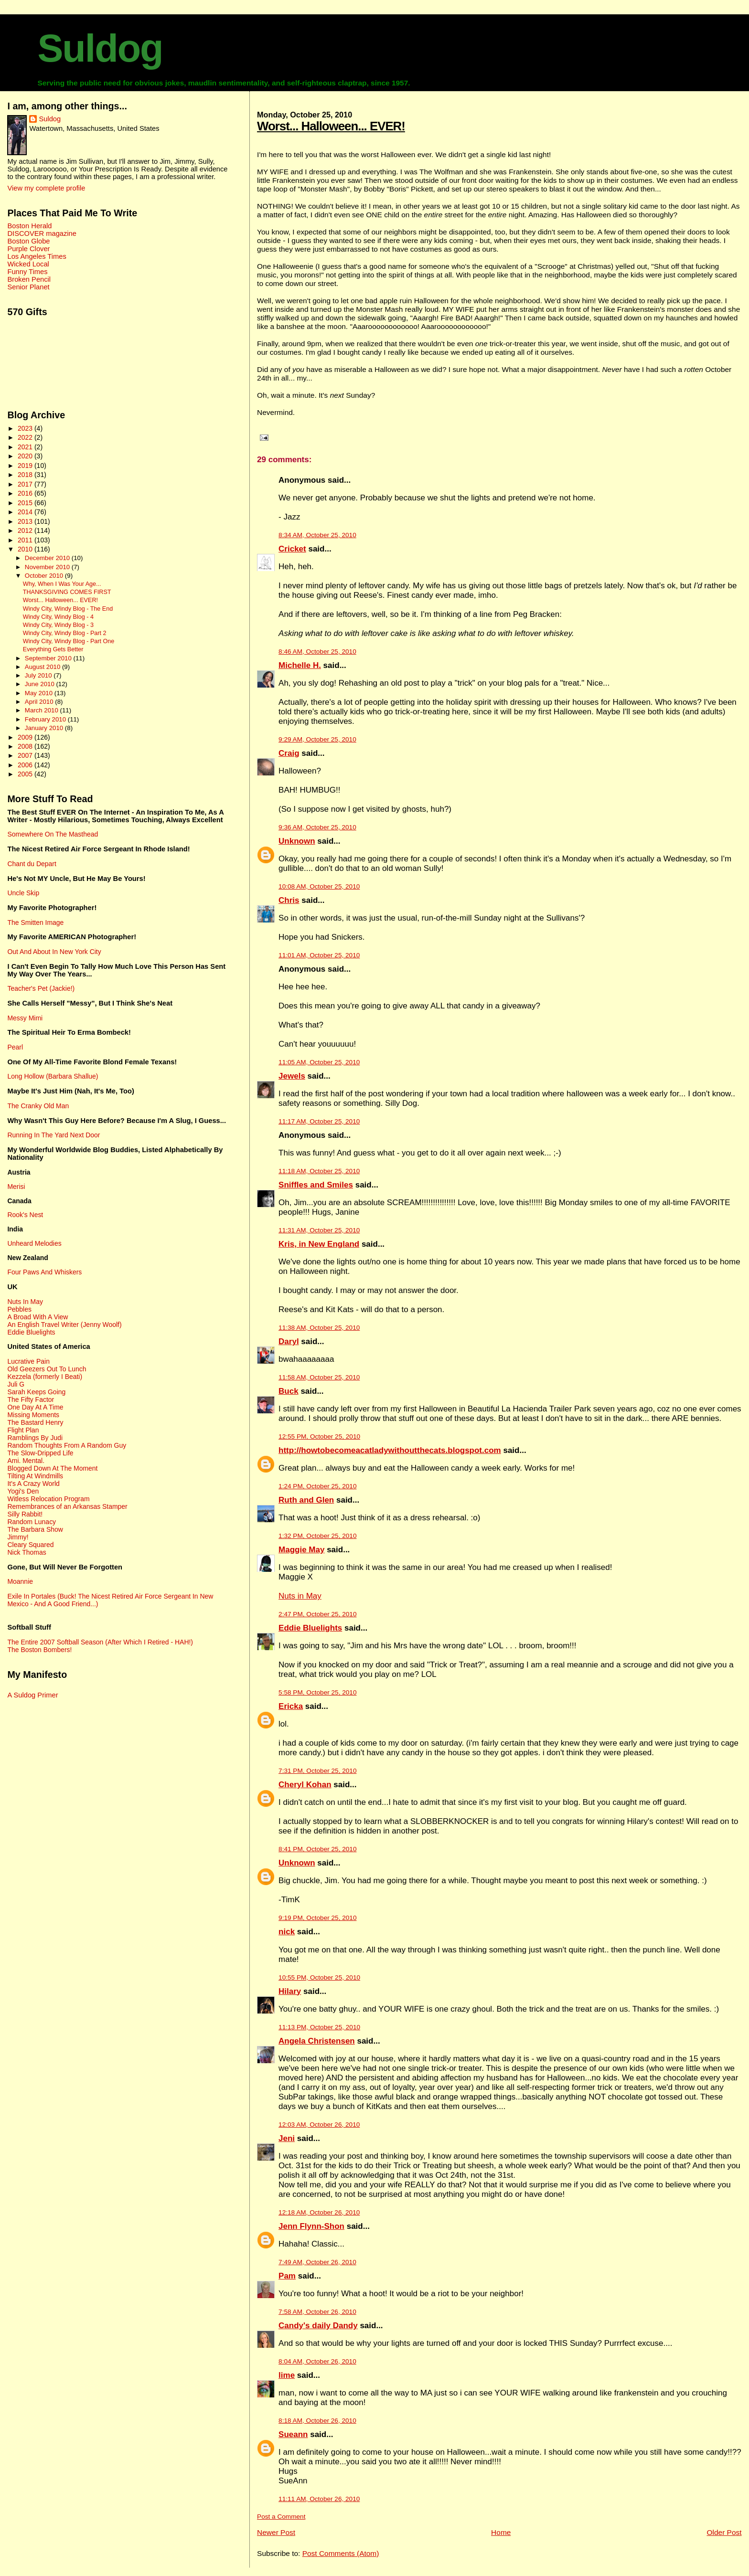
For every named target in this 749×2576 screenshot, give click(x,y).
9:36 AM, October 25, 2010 (317, 827)
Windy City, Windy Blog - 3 (58, 625)
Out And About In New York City (54, 951)
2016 (26, 493)
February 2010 (46, 719)
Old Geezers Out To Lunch (46, 1369)
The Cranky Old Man (38, 1106)
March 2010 (42, 710)
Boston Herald (29, 226)
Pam (287, 2275)
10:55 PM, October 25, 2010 (319, 1977)
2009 (26, 737)
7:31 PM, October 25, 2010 (317, 1770)
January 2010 (45, 727)
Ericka (290, 1706)
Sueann (293, 2434)
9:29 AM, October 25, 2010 (317, 739)
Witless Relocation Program (48, 1499)
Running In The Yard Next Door (53, 1135)
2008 (26, 746)
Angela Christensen (316, 2041)
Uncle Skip (23, 893)
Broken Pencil (29, 279)
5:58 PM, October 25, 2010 (317, 1692)
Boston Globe (28, 241)
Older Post (723, 2532)
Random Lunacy (31, 1522)
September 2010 (49, 658)
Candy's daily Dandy (318, 2325)
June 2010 (40, 684)
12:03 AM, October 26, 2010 (319, 2124)
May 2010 (39, 693)
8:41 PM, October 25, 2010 (317, 1849)
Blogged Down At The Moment (52, 1468)
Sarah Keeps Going (36, 1392)
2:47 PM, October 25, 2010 (317, 1614)
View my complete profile (46, 188)
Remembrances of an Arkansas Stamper (67, 1506)
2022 (26, 437)
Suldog (99, 48)
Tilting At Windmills (35, 1476)
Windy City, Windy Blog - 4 (58, 617)
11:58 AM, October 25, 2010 (319, 1377)
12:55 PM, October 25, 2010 (319, 1436)
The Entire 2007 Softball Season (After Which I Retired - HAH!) (100, 1642)
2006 (26, 765)
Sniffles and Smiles (315, 1184)
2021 (26, 447)
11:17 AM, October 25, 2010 (319, 1121)
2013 (26, 521)
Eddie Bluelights (310, 1628)
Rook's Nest (25, 1215)
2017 (26, 484)
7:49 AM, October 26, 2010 (317, 2262)
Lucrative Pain (28, 1361)
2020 (26, 456)
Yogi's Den (23, 1491)
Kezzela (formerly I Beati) (44, 1376)
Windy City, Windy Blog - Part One (69, 641)
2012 (26, 530)
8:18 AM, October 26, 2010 (317, 2420)
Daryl (288, 1341)
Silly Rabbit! (25, 1514)
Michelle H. (299, 665)
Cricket (292, 548)
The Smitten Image (35, 922)
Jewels (291, 1076)
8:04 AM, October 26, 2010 (317, 2361)
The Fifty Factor (30, 1399)
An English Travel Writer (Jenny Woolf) (64, 1324)
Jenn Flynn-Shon (311, 2226)
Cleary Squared (30, 1544)
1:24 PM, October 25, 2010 (317, 1486)
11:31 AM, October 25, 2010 (319, 1230)
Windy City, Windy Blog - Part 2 (65, 633)
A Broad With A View (37, 1317)
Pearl (15, 1047)
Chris (288, 900)
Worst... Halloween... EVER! (331, 126)
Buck (288, 1391)
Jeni (286, 2138)
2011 (26, 540)
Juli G (15, 1384)
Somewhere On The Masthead (52, 834)
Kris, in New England (318, 1244)
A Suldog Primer (32, 1695)
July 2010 (39, 675)
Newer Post (276, 2532)
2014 (26, 512)
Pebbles (19, 1309)
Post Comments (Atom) (340, 2553)
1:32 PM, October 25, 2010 (317, 1535)
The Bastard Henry (35, 1422)
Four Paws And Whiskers (44, 1272)
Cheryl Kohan (305, 1784)
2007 (26, 755)
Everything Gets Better (53, 649)
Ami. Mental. (25, 1460)
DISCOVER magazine (41, 233)
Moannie (20, 1581)
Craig (288, 753)
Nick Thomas (26, 1552)
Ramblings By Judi (35, 1438)
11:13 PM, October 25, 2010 (319, 2027)
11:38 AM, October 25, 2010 (319, 1327)
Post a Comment (281, 2516)
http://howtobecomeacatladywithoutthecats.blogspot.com (389, 1450)
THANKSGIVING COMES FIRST (67, 592)
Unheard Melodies (34, 1243)
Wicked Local (28, 264)
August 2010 (43, 666)
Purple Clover (28, 249)
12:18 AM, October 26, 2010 (319, 2212)
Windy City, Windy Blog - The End (68, 608)
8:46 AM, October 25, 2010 (317, 651)
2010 (26, 549)
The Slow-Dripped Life (40, 1453)
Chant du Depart (31, 864)
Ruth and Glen (306, 1500)
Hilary (289, 1991)
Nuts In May (25, 1301)
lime (286, 2375)
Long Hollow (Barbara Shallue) (52, 1076)
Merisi (16, 1186)
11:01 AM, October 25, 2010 (319, 955)
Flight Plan (23, 1430)
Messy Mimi (25, 1018)
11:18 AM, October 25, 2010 (319, 1171)
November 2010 (48, 567)
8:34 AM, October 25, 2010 (317, 535)
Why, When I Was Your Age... (62, 584)
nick (286, 1931)
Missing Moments (33, 1415)
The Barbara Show (35, 1529)
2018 (26, 474)
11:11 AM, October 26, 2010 (319, 2498)
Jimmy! (17, 1537)
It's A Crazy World (33, 1483)
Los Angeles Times (36, 256)
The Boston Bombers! (39, 1650)
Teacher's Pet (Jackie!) (41, 988)
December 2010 (48, 558)
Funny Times (27, 272)
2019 (26, 465)
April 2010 (40, 701)
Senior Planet (28, 287)
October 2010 (45, 575)
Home (501, 2532)
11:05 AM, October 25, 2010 (319, 1062)
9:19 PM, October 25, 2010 (317, 1917)
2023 (26, 428)
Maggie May (301, 1549)
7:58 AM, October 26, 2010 (317, 2311)
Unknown (296, 841)
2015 (26, 503)
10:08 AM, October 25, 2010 (319, 886)
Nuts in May (299, 1596)
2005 (26, 774)
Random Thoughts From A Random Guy (66, 1445)
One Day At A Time (35, 1407)
